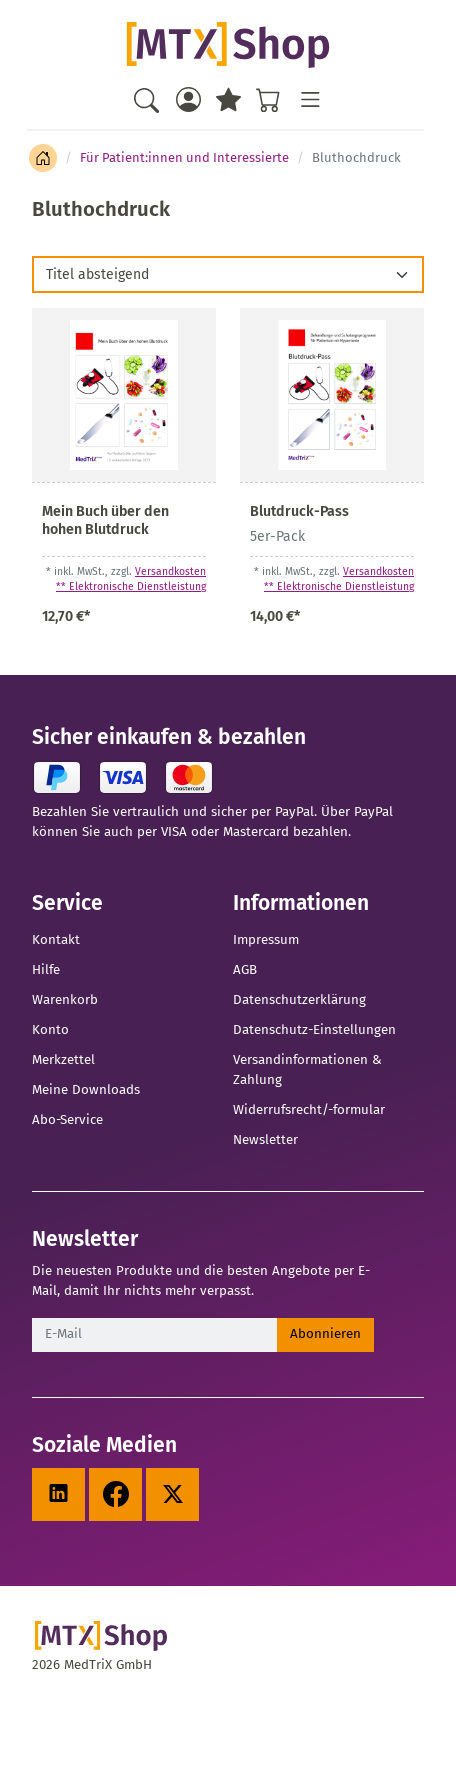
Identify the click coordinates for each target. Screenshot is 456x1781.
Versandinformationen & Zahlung (307, 1070)
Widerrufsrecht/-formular (309, 1110)
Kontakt (56, 940)
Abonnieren (325, 1334)
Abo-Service (67, 1120)
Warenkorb (65, 1000)
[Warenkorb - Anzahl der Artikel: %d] (268, 99)
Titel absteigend (97, 274)
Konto (50, 1030)
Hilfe (46, 970)
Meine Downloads (86, 1090)
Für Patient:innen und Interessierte (184, 157)
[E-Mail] (155, 1335)
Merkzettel (63, 1060)
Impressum (266, 940)
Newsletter (265, 1140)
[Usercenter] (187, 99)
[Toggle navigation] (309, 99)
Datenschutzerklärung (299, 1000)
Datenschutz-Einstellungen (314, 1030)
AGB (245, 970)
